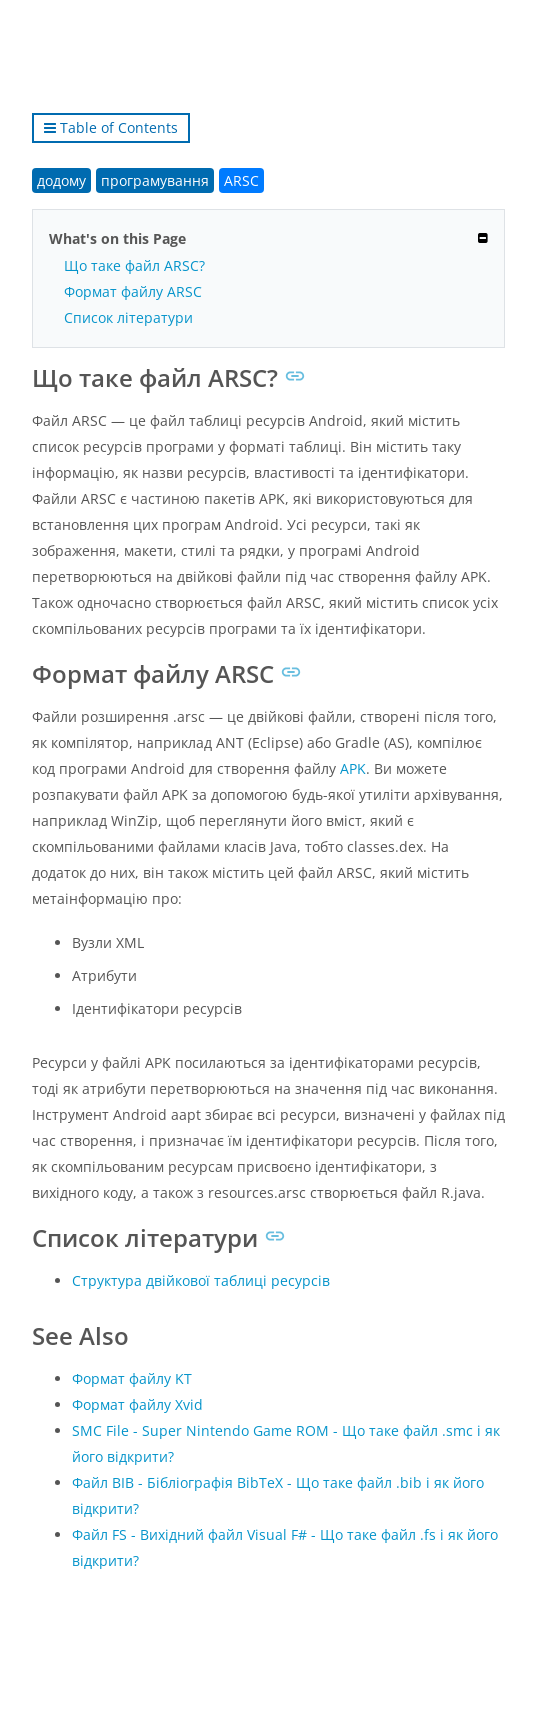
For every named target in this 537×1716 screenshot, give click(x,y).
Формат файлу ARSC (133, 291)
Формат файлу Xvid (137, 1404)
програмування (155, 180)
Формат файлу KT (132, 1378)
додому (61, 180)
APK (353, 768)
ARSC (241, 180)
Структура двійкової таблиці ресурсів (201, 1280)
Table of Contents (111, 127)
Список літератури (128, 317)
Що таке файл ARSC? (134, 265)
